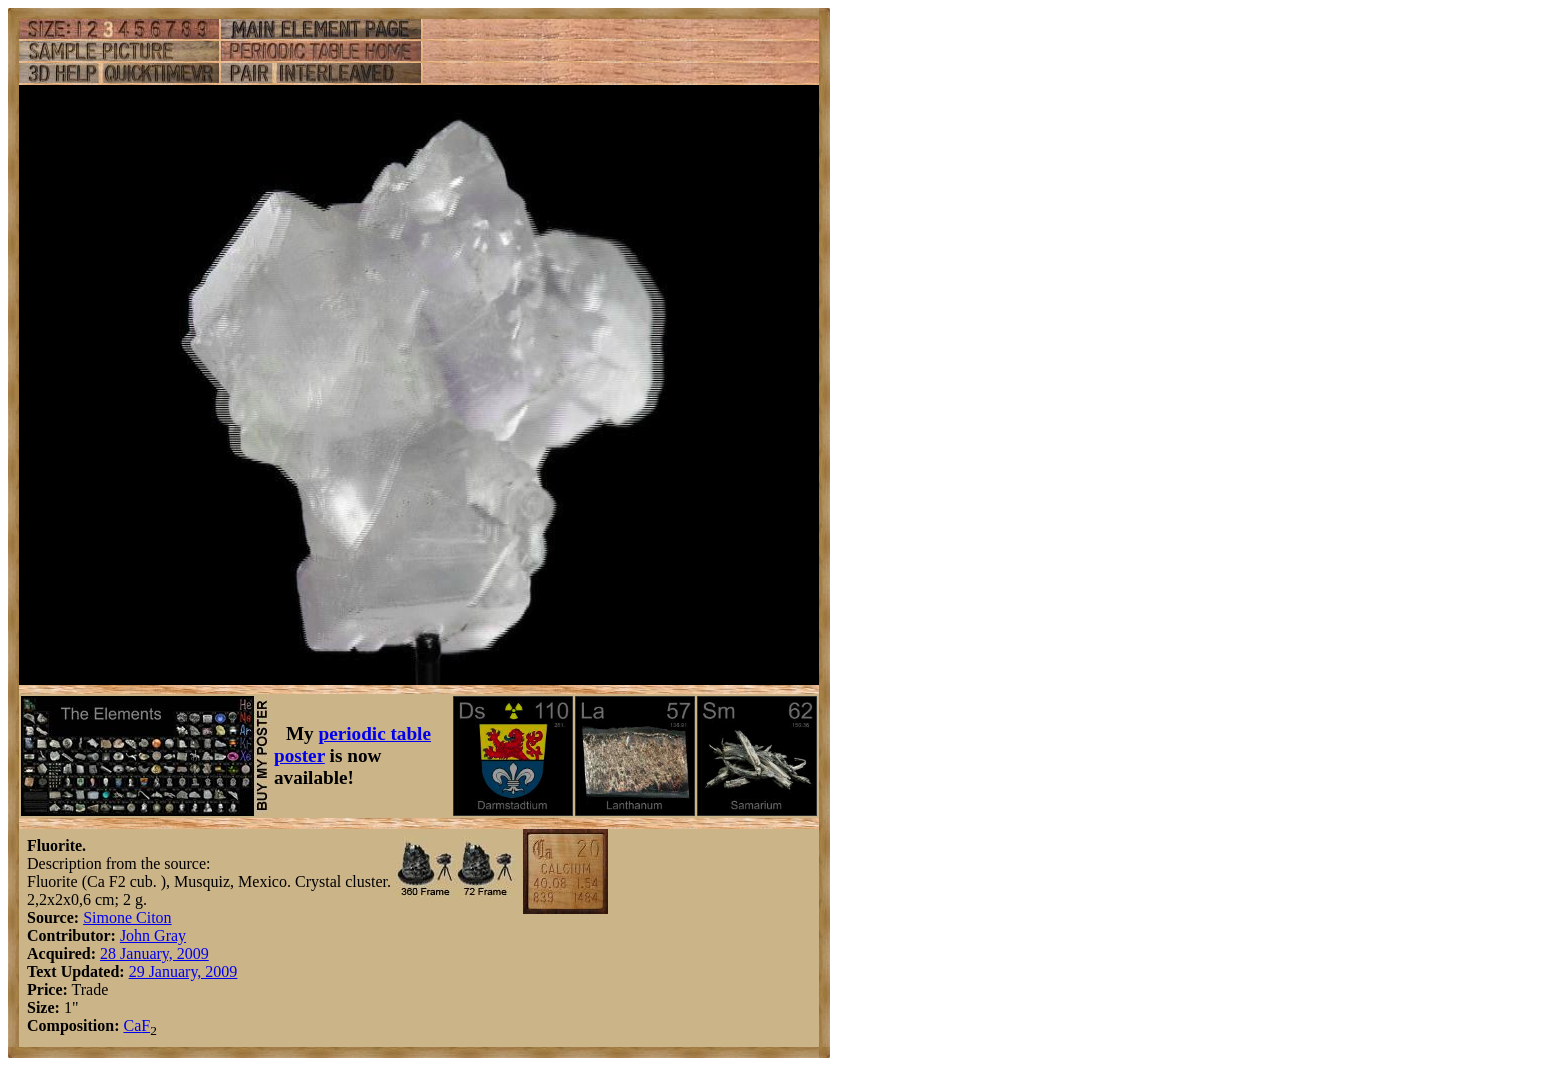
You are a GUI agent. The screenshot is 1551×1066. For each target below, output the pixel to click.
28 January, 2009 (154, 953)
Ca (132, 1025)
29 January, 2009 (183, 971)
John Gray (153, 935)
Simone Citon (127, 917)
